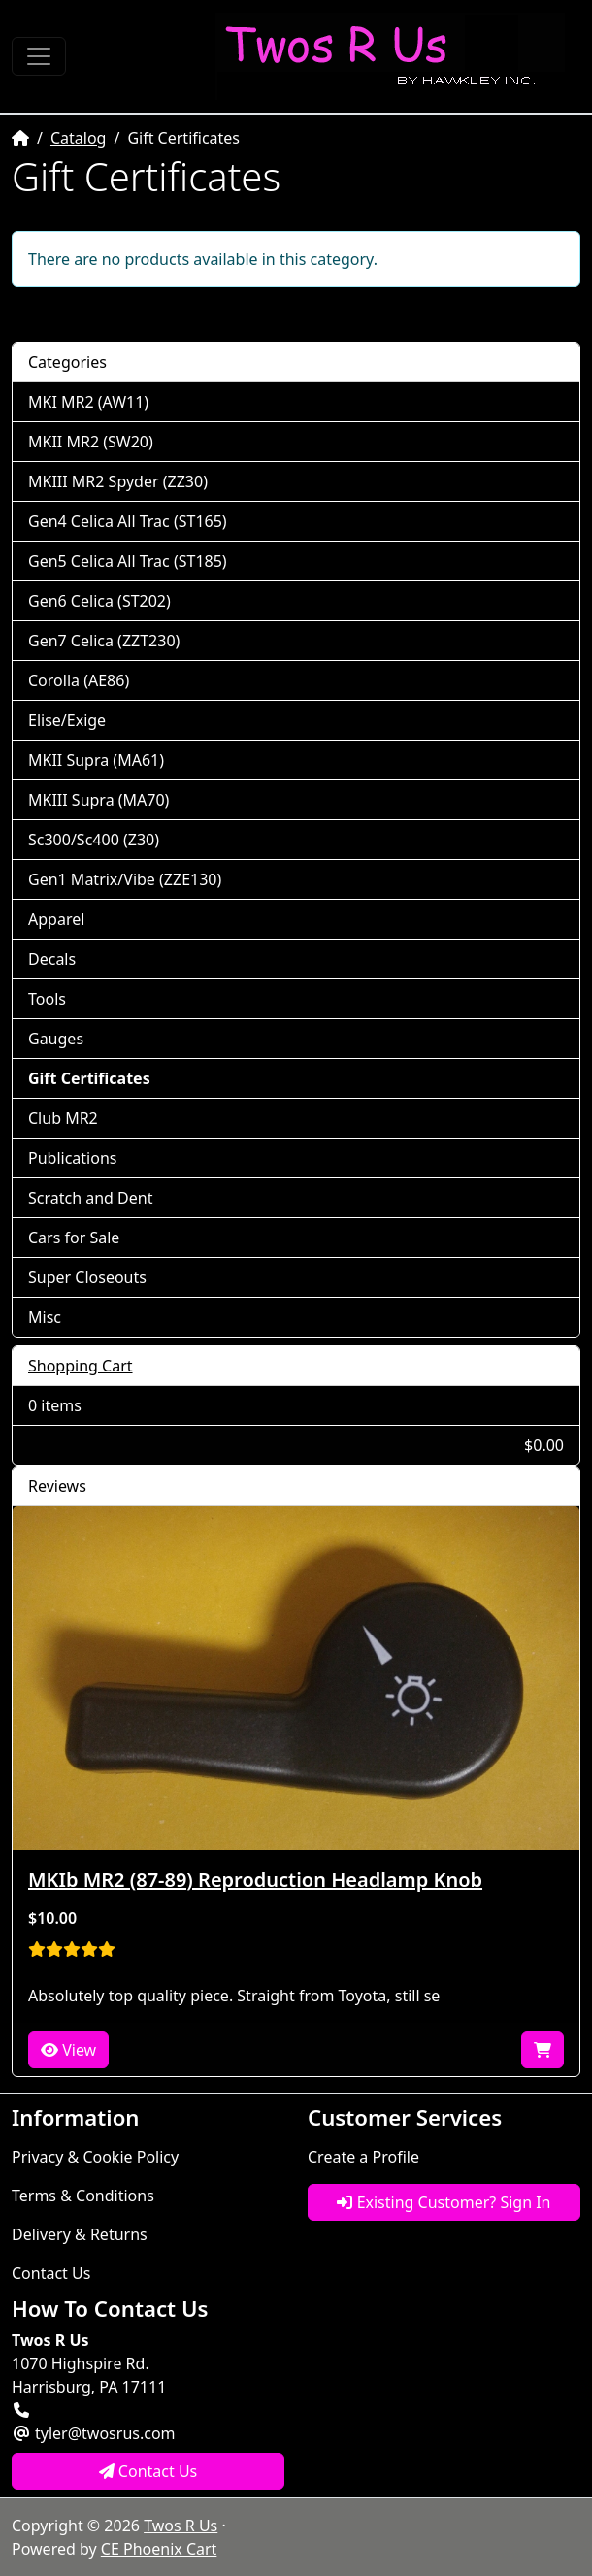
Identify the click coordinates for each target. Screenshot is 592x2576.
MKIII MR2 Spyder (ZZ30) (118, 481)
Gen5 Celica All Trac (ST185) (127, 561)
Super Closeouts (87, 1277)
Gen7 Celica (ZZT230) (104, 640)
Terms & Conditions (83, 2195)
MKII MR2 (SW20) (90, 441)
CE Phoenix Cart (159, 2548)
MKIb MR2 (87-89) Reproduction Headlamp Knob (255, 1879)
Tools (47, 998)
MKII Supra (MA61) (96, 760)
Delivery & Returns (80, 2234)
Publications (72, 1158)
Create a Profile (363, 2156)
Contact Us (51, 2273)
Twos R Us (180, 2525)
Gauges (55, 1038)
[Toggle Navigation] (39, 56)
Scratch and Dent (90, 1197)
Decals (52, 959)
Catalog (78, 138)
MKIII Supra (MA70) (98, 799)
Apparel (56, 919)
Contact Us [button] (148, 2471)
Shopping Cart (80, 1365)
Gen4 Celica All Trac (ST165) (127, 521)
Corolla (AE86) (78, 680)
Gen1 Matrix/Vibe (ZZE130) (124, 879)
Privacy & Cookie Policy (95, 2156)
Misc (44, 1317)
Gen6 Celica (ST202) (99, 600)
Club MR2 (63, 1118)
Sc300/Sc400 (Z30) (93, 839)
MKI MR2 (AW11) (88, 402)
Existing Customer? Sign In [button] (443, 2202)
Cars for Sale (73, 1237)
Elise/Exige (67, 720)
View (68, 2050)
